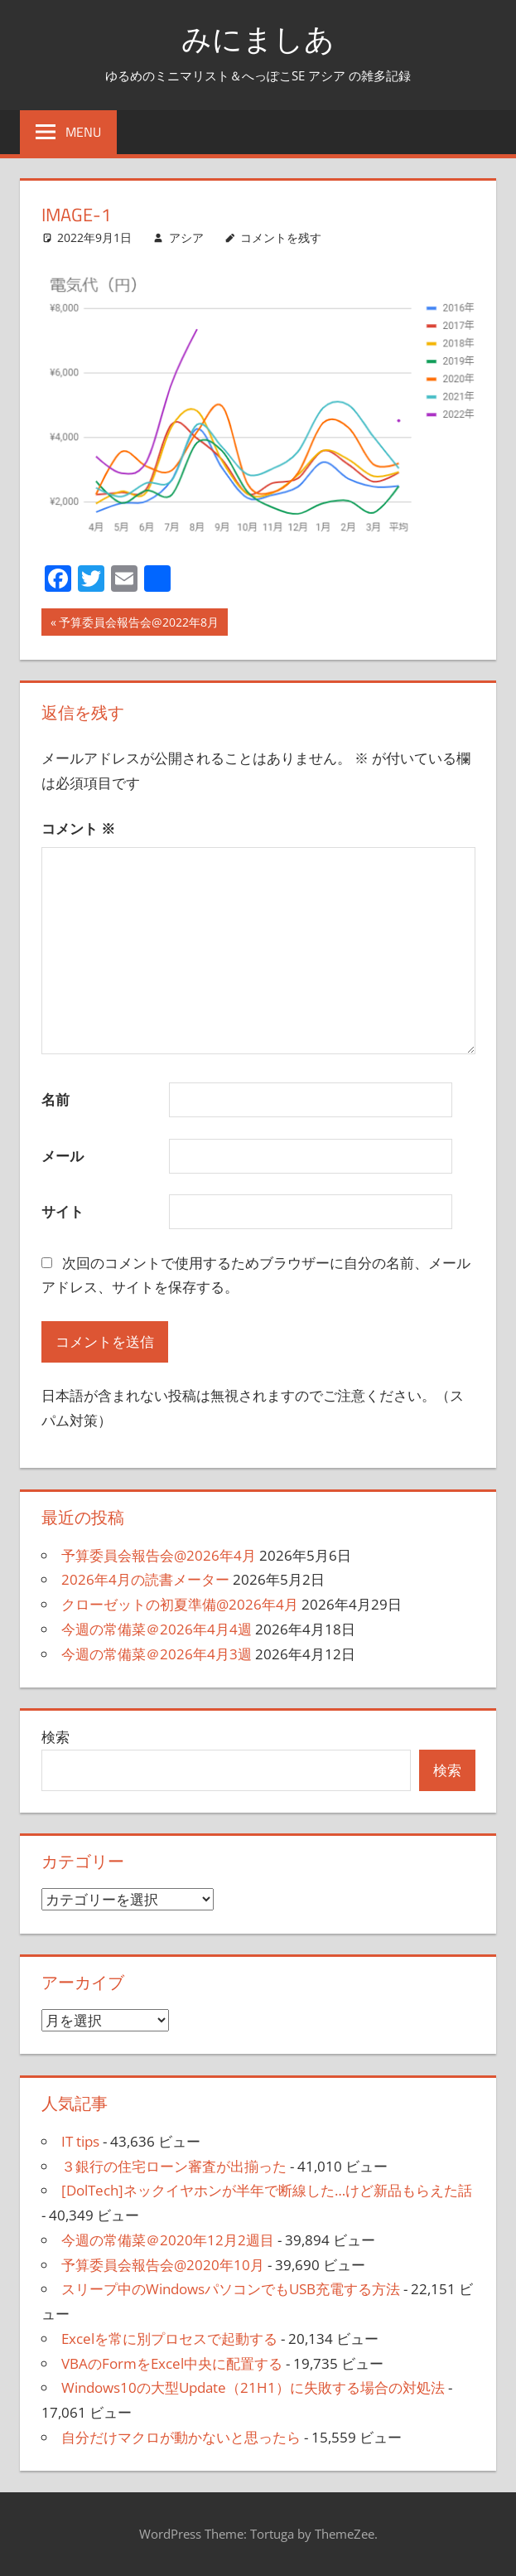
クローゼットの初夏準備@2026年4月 (179, 1604)
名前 (55, 1099)
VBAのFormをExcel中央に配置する (171, 2363)
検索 (55, 1736)
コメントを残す (280, 237)
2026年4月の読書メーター (145, 1579)
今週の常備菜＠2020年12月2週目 (167, 2239)
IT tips (80, 2141)
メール (62, 1155)
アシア (186, 237)
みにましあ (258, 38)
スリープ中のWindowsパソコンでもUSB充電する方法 (230, 2288)
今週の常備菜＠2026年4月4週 (156, 1629)
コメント (78, 828)
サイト (62, 1211)
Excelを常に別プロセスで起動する (169, 2338)
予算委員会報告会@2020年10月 (162, 2264)
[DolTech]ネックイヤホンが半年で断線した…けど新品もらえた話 (266, 2190)
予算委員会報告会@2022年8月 (138, 624)
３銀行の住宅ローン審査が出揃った (174, 2166)
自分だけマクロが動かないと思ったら (181, 2437)
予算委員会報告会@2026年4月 (158, 1555)
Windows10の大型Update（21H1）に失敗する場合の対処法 (253, 2387)
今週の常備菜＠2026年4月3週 (156, 1653)
